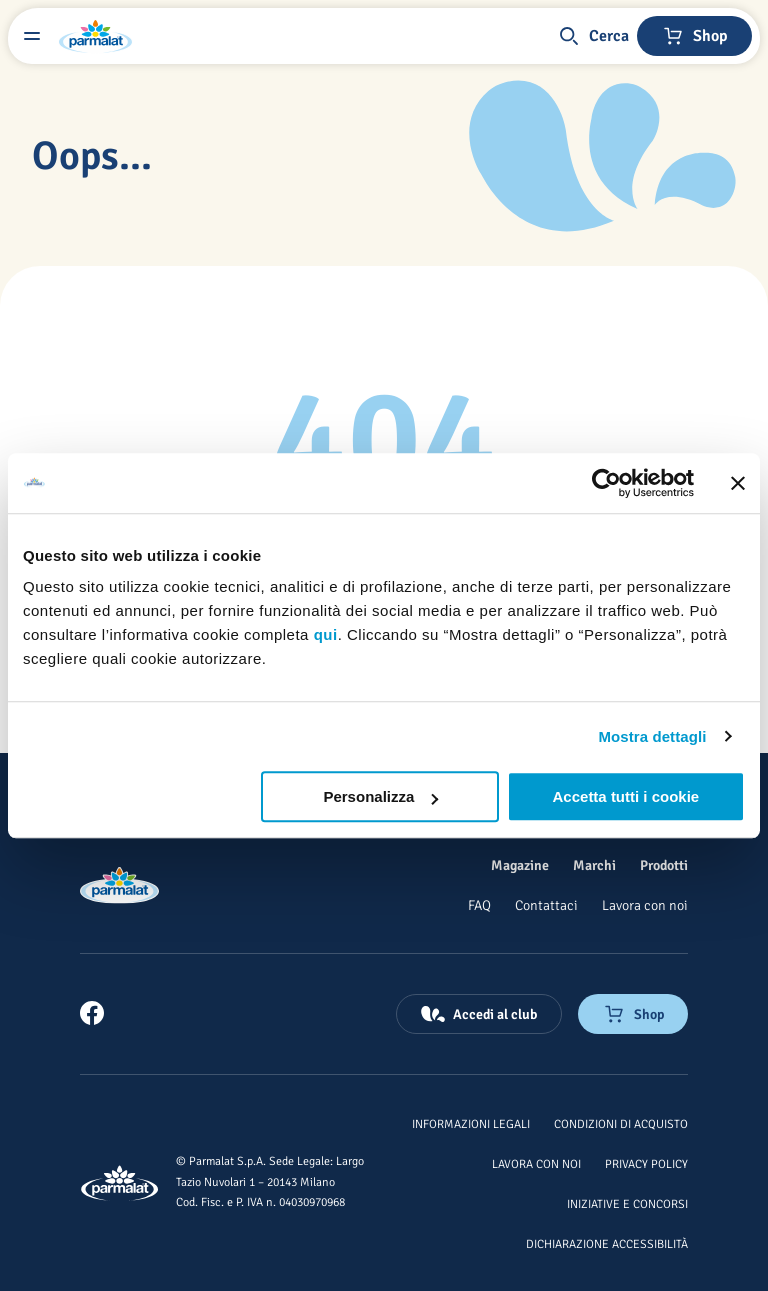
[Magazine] (520, 865)
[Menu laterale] (32, 36)
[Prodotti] (664, 865)
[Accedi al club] (479, 1014)
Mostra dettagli (652, 736)
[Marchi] (594, 865)
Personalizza (380, 796)
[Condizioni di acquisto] (621, 1123)
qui (326, 634)
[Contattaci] (546, 905)
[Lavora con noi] (645, 905)
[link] (92, 1013)
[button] (593, 36)
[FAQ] (479, 905)
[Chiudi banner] (738, 483)
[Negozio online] (694, 36)
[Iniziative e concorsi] (627, 1203)
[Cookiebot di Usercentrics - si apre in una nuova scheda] (606, 483)
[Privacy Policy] (646, 1163)
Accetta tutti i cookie (626, 796)
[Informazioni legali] (471, 1123)
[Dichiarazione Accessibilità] (607, 1243)
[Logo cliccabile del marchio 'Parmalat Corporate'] (96, 36)
